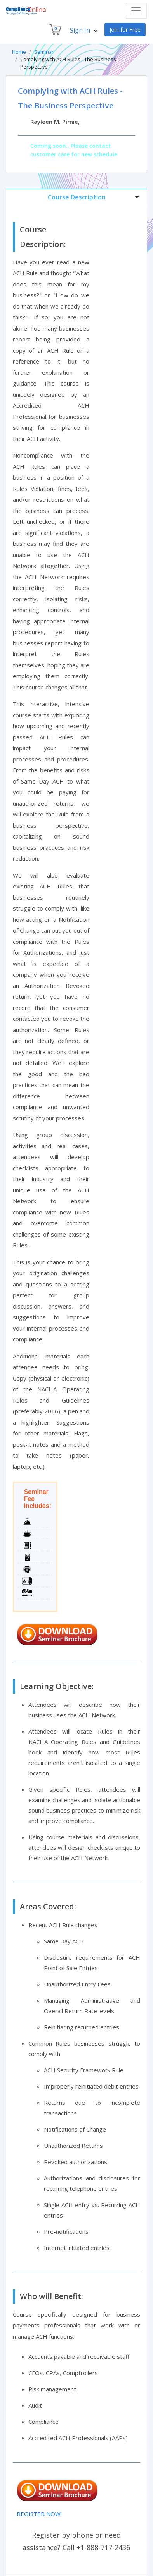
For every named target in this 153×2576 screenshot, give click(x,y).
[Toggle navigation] (136, 11)
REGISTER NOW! (39, 2514)
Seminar (44, 51)
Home (19, 51)
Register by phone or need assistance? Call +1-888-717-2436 (76, 2541)
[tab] (76, 197)
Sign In (83, 30)
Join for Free (125, 29)
